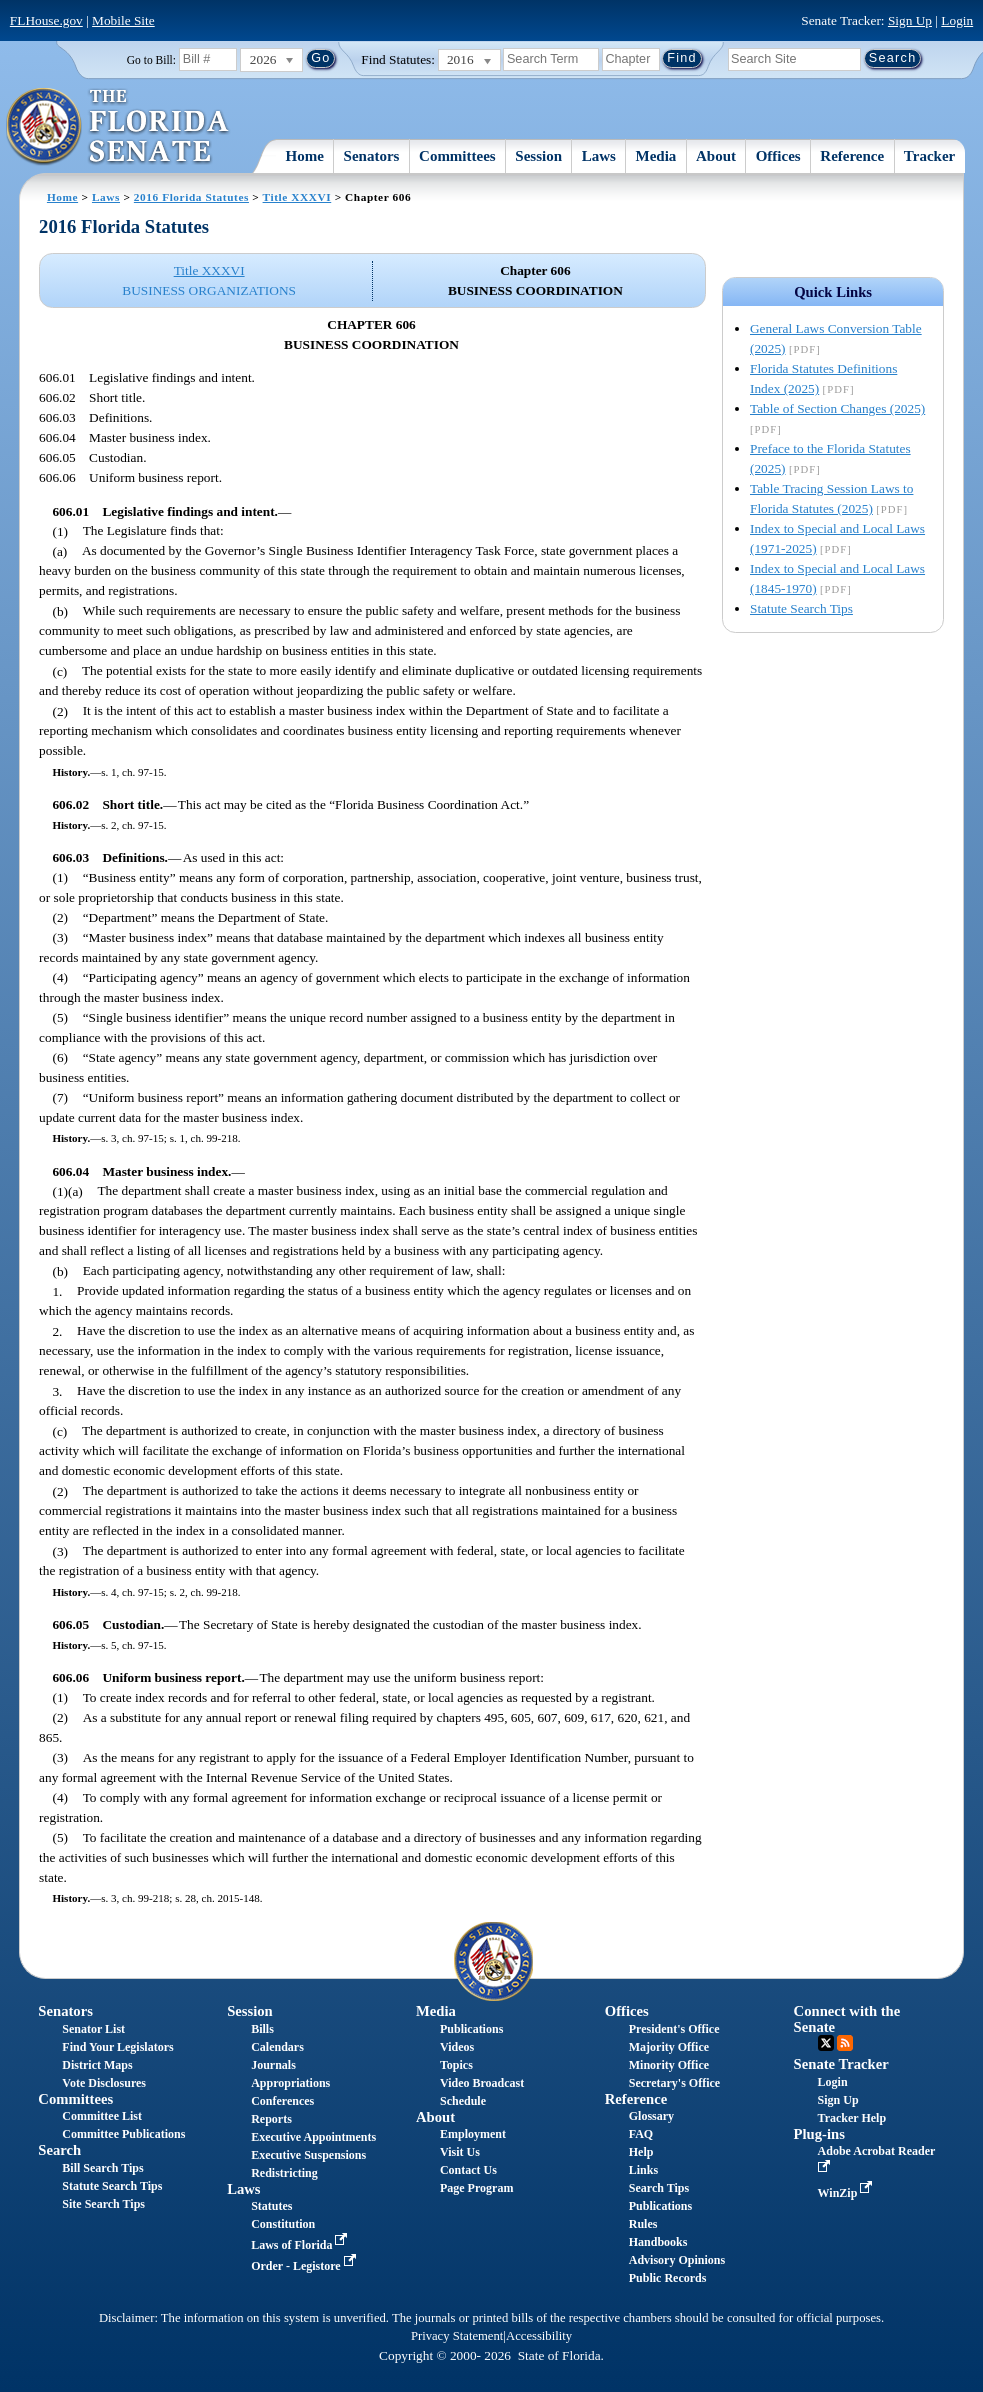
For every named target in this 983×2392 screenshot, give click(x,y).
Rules (643, 2224)
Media (656, 156)
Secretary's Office (674, 2083)
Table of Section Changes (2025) (837, 408)
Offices (778, 156)
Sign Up (910, 20)
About (716, 156)
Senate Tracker (841, 2064)
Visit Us (460, 2152)
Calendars (277, 2047)
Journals (273, 2065)
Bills (262, 2029)
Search (59, 2150)
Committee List (102, 2116)
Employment (473, 2134)
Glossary (651, 2116)
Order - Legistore (305, 2266)
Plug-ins (819, 2134)
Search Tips (659, 2188)
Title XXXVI (297, 197)
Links (643, 2170)
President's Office (674, 2029)
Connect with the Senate (847, 2018)
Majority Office (669, 2047)
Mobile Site (123, 20)
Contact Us (468, 2170)
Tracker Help (852, 2118)
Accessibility (539, 2336)
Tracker (929, 156)
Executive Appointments (313, 2137)
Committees (457, 156)
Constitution (283, 2224)
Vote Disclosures (104, 2083)
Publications (471, 2029)
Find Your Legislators (117, 2047)
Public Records (668, 2278)
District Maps (97, 2065)
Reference (852, 156)
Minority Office (669, 2065)
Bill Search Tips (102, 2168)
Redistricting (284, 2173)
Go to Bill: (151, 60)
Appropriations (290, 2083)
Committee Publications (123, 2134)
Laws (599, 156)
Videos (457, 2047)
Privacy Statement (457, 2336)
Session (538, 156)
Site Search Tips (103, 2204)
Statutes (271, 2206)
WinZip (847, 2193)
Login (957, 20)
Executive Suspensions (308, 2155)
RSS (845, 2043)
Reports (271, 2119)
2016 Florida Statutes (191, 197)
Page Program (476, 2188)
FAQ (641, 2134)
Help (641, 2152)
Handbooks (658, 2242)
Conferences (282, 2101)
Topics (456, 2065)
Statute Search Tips (801, 608)
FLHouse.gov (46, 20)
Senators (372, 156)
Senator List (93, 2029)
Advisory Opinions (677, 2260)
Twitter (826, 2043)
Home (305, 156)
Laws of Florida (301, 2245)
